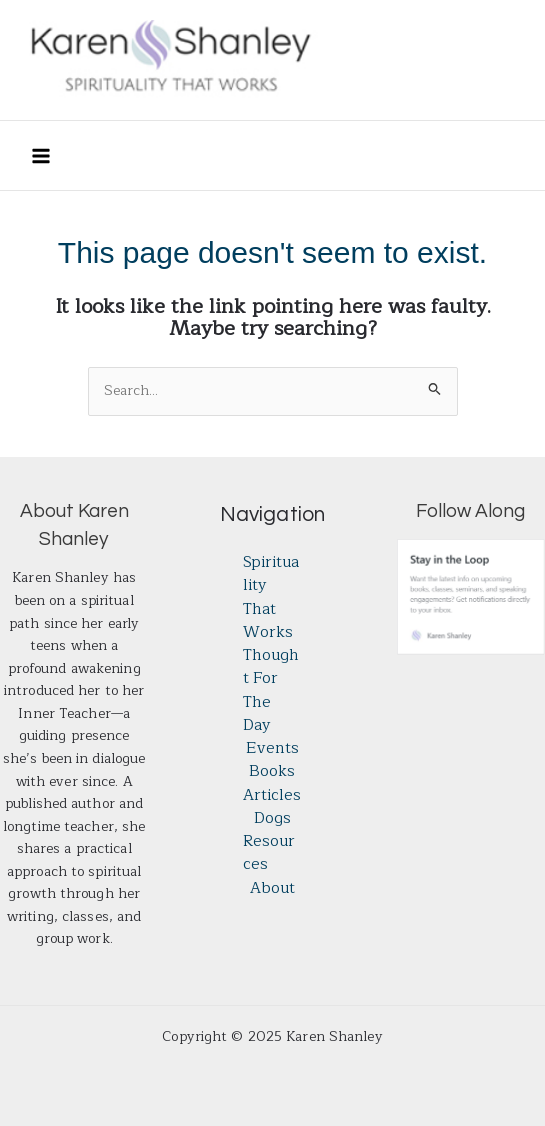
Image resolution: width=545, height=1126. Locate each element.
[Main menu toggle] (40, 155)
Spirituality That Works (271, 597)
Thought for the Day (271, 690)
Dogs (272, 818)
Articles (272, 795)
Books (272, 771)
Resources (269, 853)
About (272, 888)
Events (272, 748)
